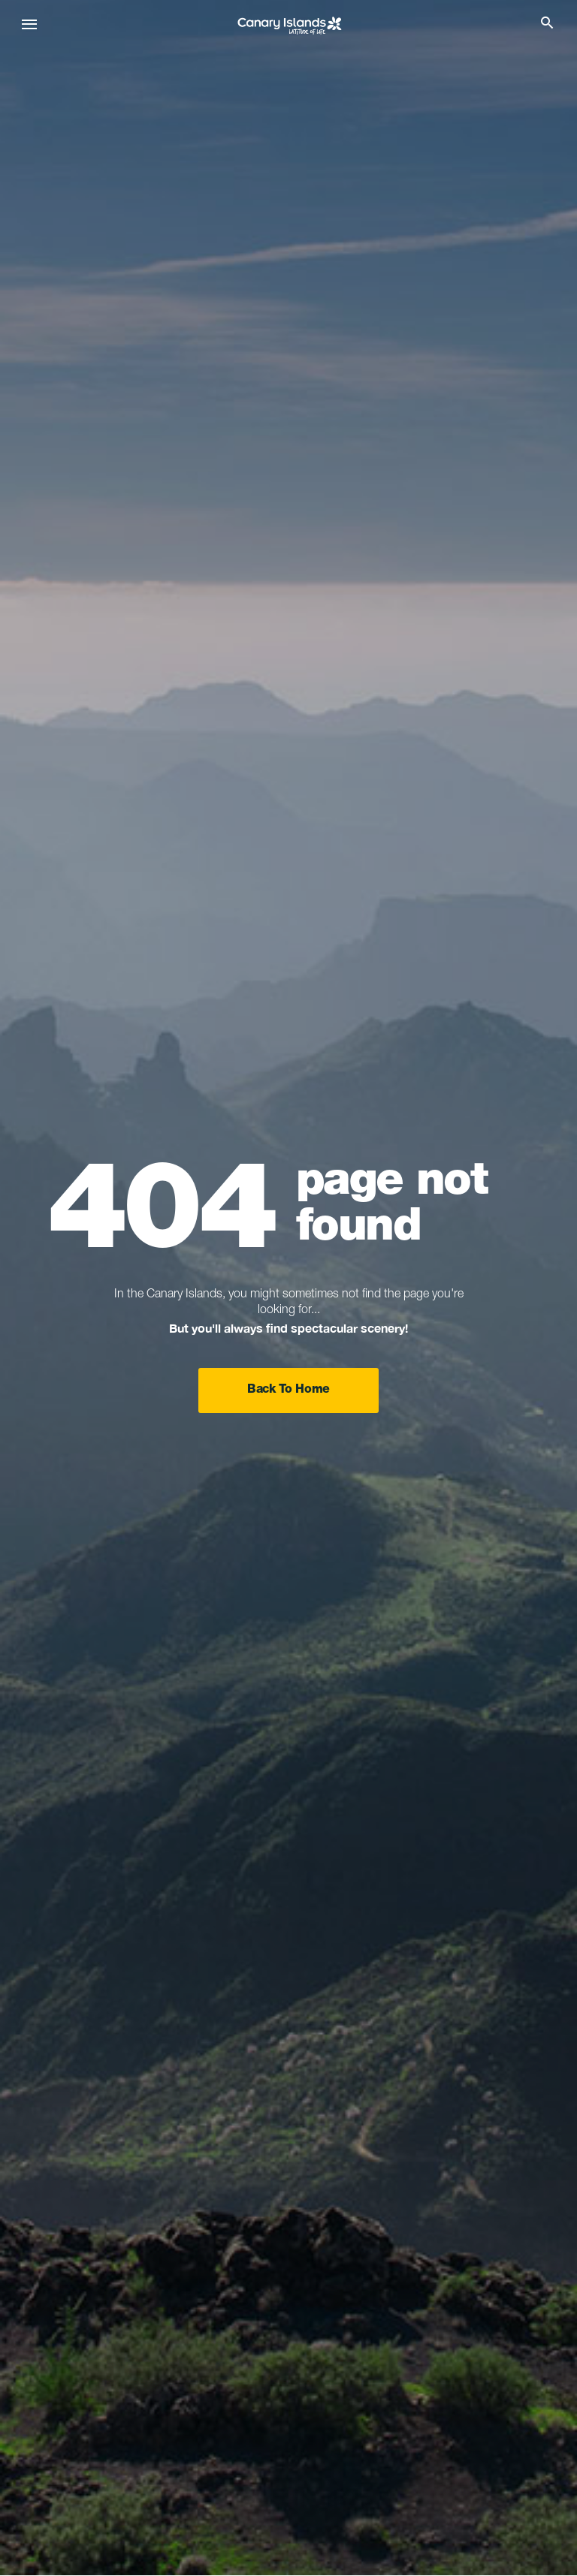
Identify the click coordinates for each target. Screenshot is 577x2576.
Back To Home (288, 1390)
